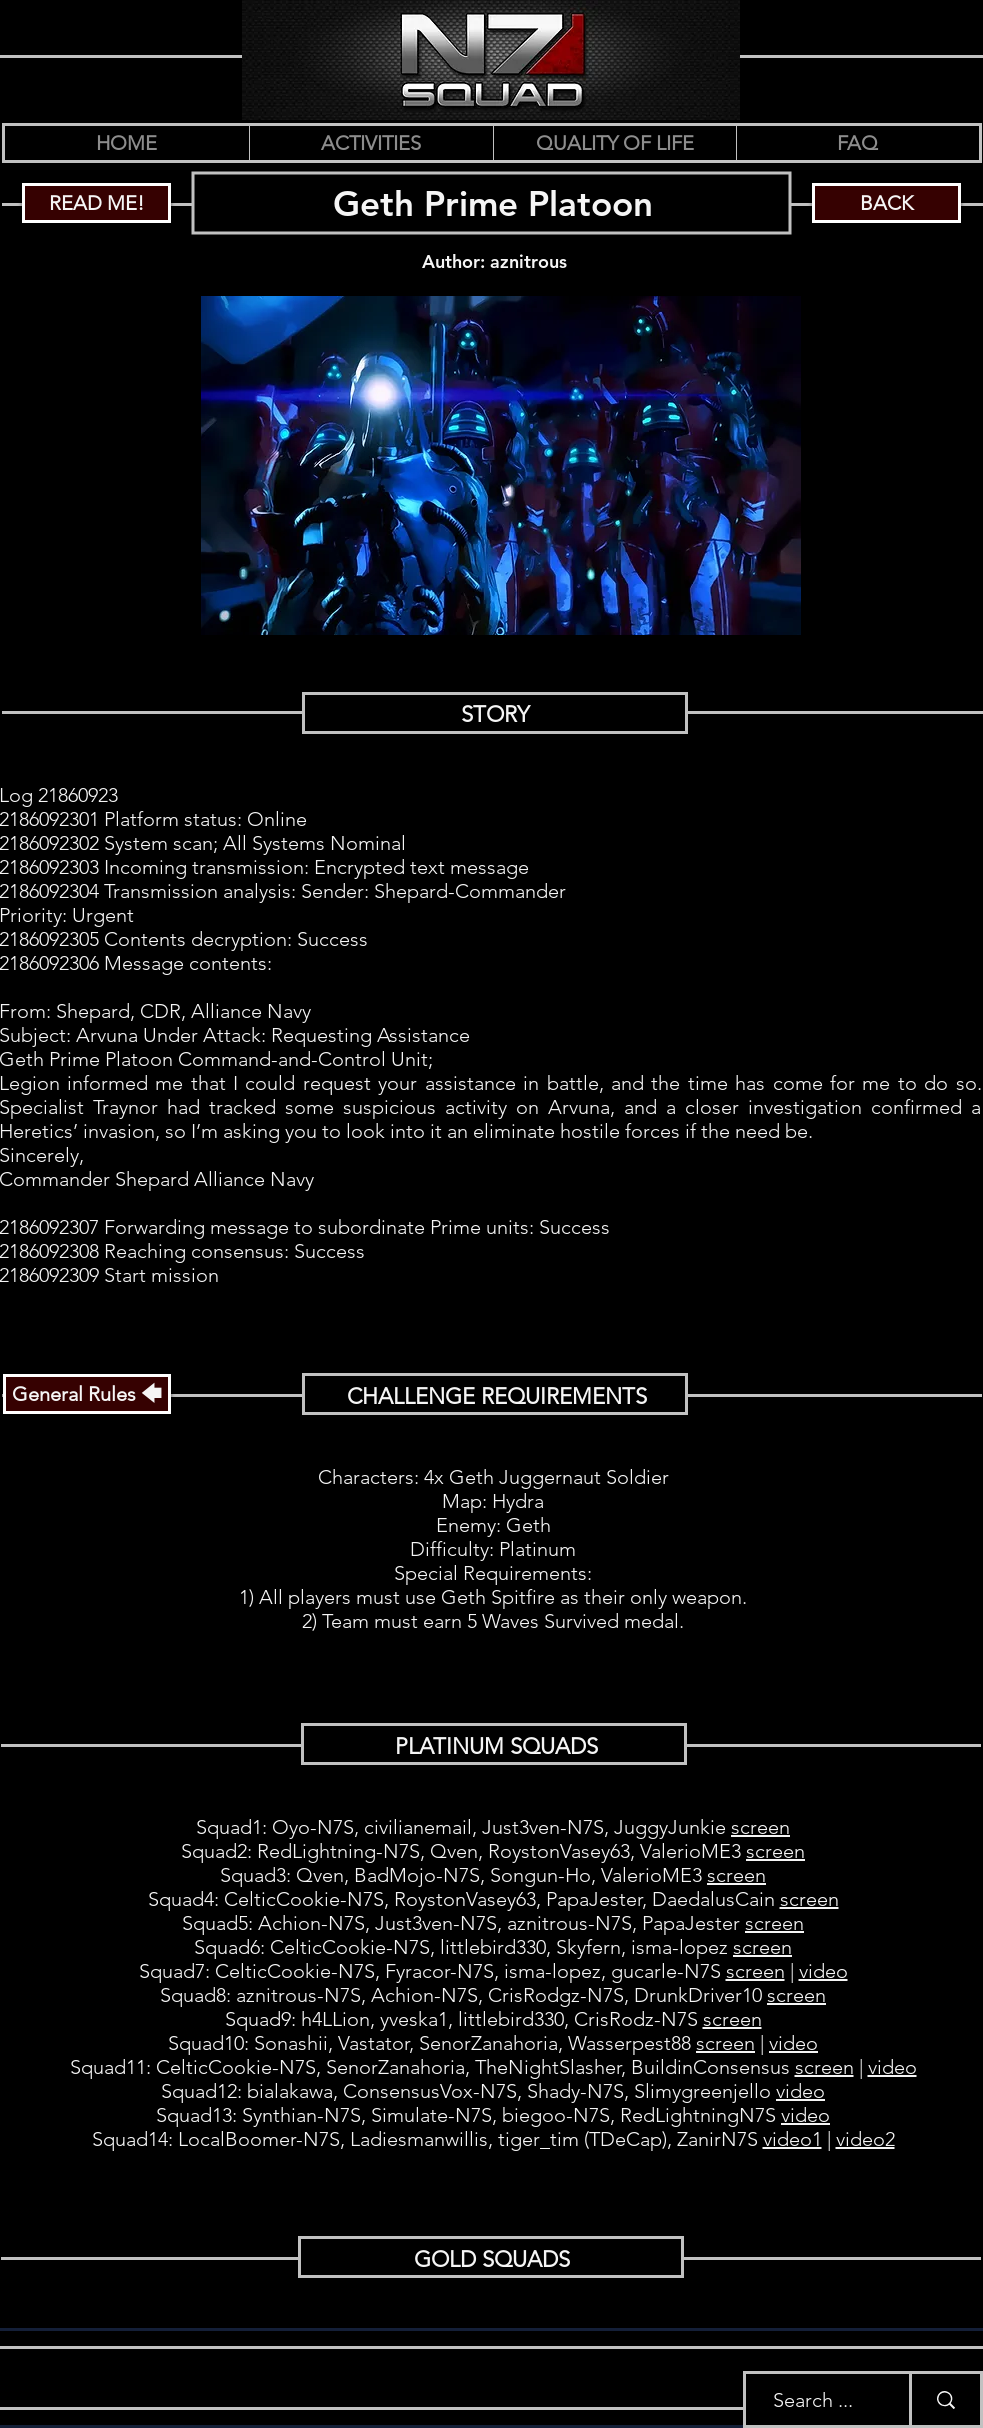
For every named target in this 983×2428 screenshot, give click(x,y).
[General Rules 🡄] (87, 1394)
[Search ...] (812, 2399)
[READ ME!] (96, 203)
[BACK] (886, 203)
